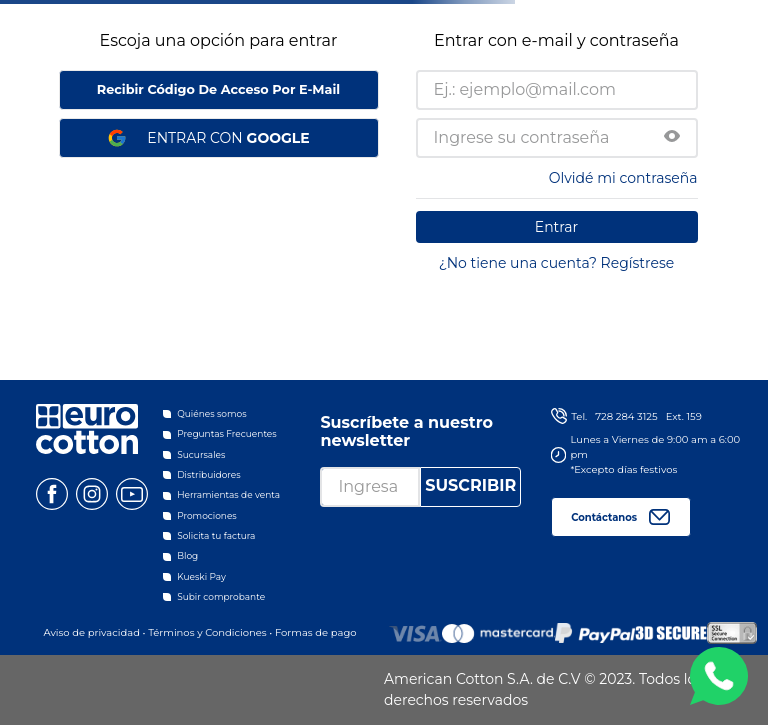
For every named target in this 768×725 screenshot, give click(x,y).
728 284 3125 (626, 416)
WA (719, 676)
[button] (672, 138)
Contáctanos (604, 517)
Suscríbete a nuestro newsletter (406, 431)
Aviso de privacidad (91, 632)
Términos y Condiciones (207, 632)
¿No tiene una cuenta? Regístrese (556, 263)
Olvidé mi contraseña (623, 178)
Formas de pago (316, 632)
